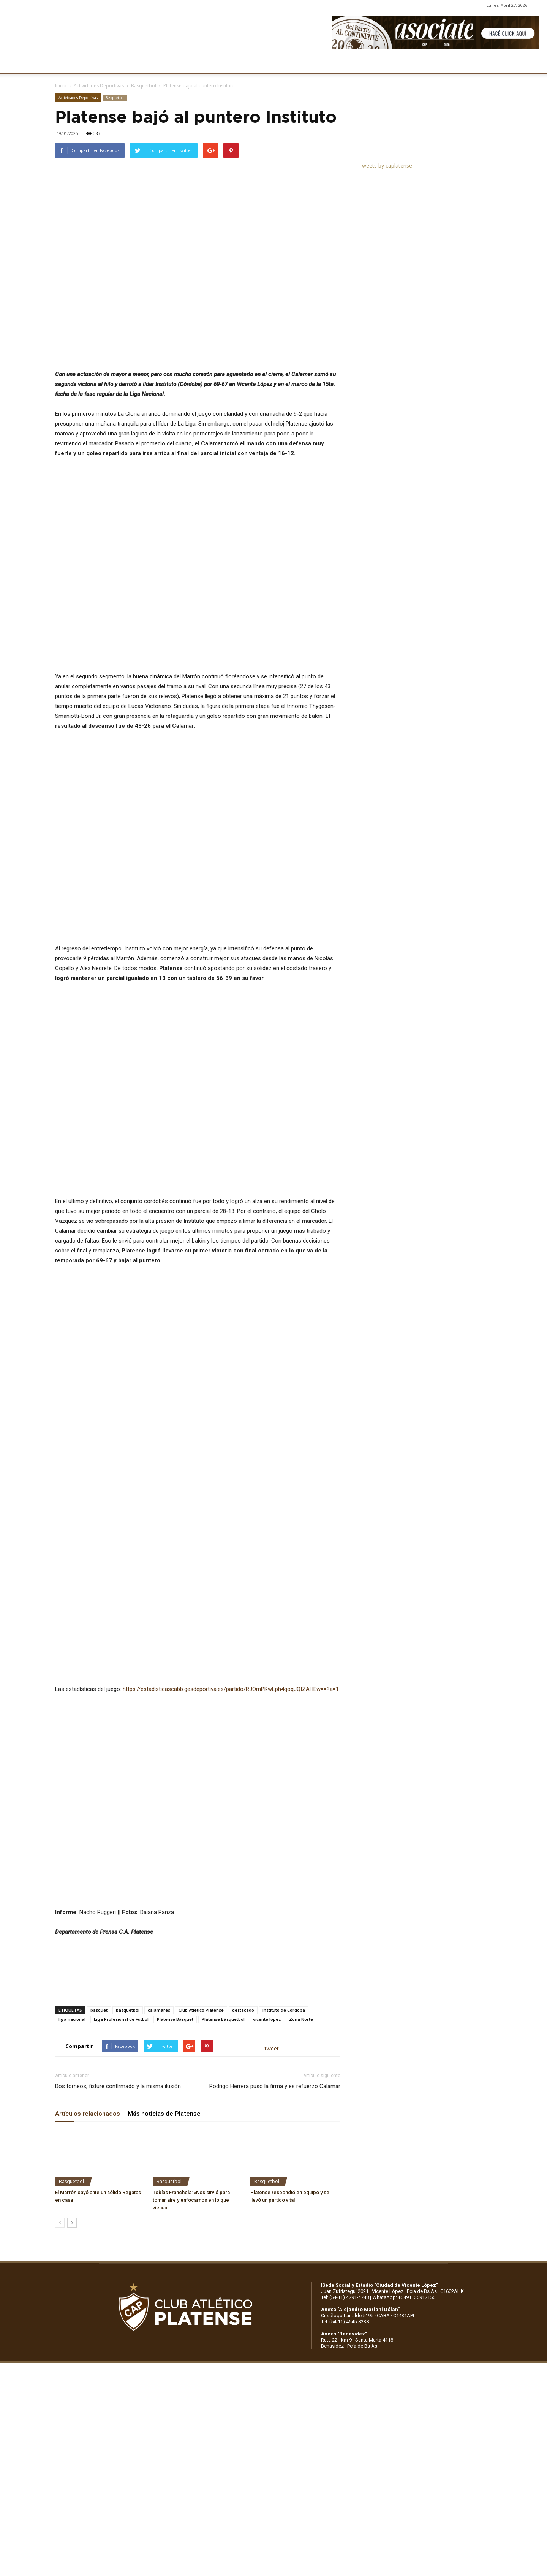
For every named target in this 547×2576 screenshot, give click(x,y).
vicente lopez (267, 2019)
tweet (272, 2048)
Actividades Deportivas (99, 85)
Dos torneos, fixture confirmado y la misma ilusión (118, 2086)
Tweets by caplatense (385, 165)
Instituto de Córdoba (283, 2010)
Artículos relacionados (87, 2113)
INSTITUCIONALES (114, 63)
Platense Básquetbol (223, 2019)
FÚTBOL (161, 63)
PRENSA (280, 63)
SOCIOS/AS (318, 63)
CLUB (70, 63)
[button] (534, 64)
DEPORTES (199, 63)
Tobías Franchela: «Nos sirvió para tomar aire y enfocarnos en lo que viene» (191, 2200)
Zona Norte (301, 2019)
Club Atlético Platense (201, 2010)
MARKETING (241, 63)
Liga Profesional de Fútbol (121, 2019)
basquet (99, 2010)
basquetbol (127, 2010)
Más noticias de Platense (164, 2113)
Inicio (60, 85)
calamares (159, 2010)
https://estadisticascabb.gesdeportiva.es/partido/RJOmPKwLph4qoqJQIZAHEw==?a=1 (231, 1689)
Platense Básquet (175, 2019)
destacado (243, 2010)
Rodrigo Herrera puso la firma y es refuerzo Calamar (274, 2086)
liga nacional (71, 2019)
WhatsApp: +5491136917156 (403, 2297)
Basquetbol (143, 85)
